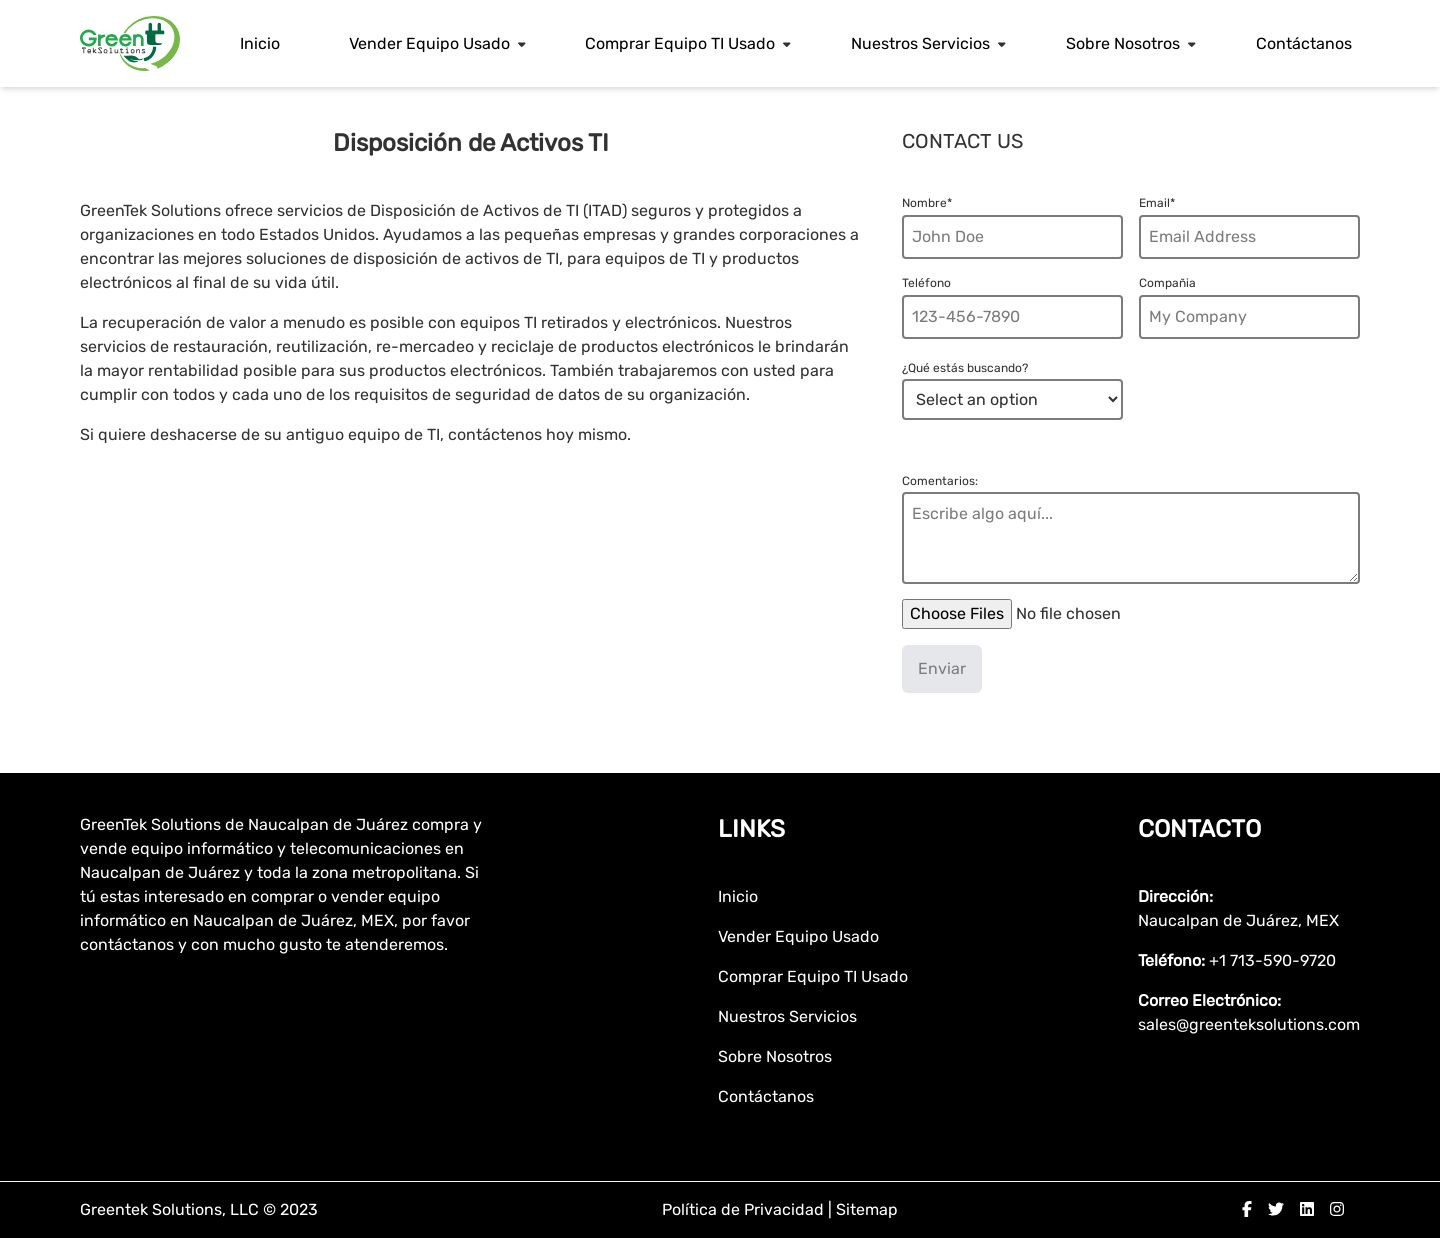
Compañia (1167, 283)
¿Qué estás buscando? (965, 368)
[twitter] (1276, 1209)
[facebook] (1247, 1209)
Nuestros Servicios (920, 43)
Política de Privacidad (745, 1209)
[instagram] (1337, 1209)
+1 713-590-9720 (1272, 960)
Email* (1157, 203)
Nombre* (927, 203)
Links (751, 829)
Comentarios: (940, 481)
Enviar (942, 668)
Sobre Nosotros (1123, 43)
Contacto (1199, 829)
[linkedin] (1307, 1209)
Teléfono (926, 283)
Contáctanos (1304, 43)
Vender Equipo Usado (429, 43)
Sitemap (867, 1209)
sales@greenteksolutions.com (1249, 1024)
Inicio (260, 43)
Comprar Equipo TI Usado (680, 43)
